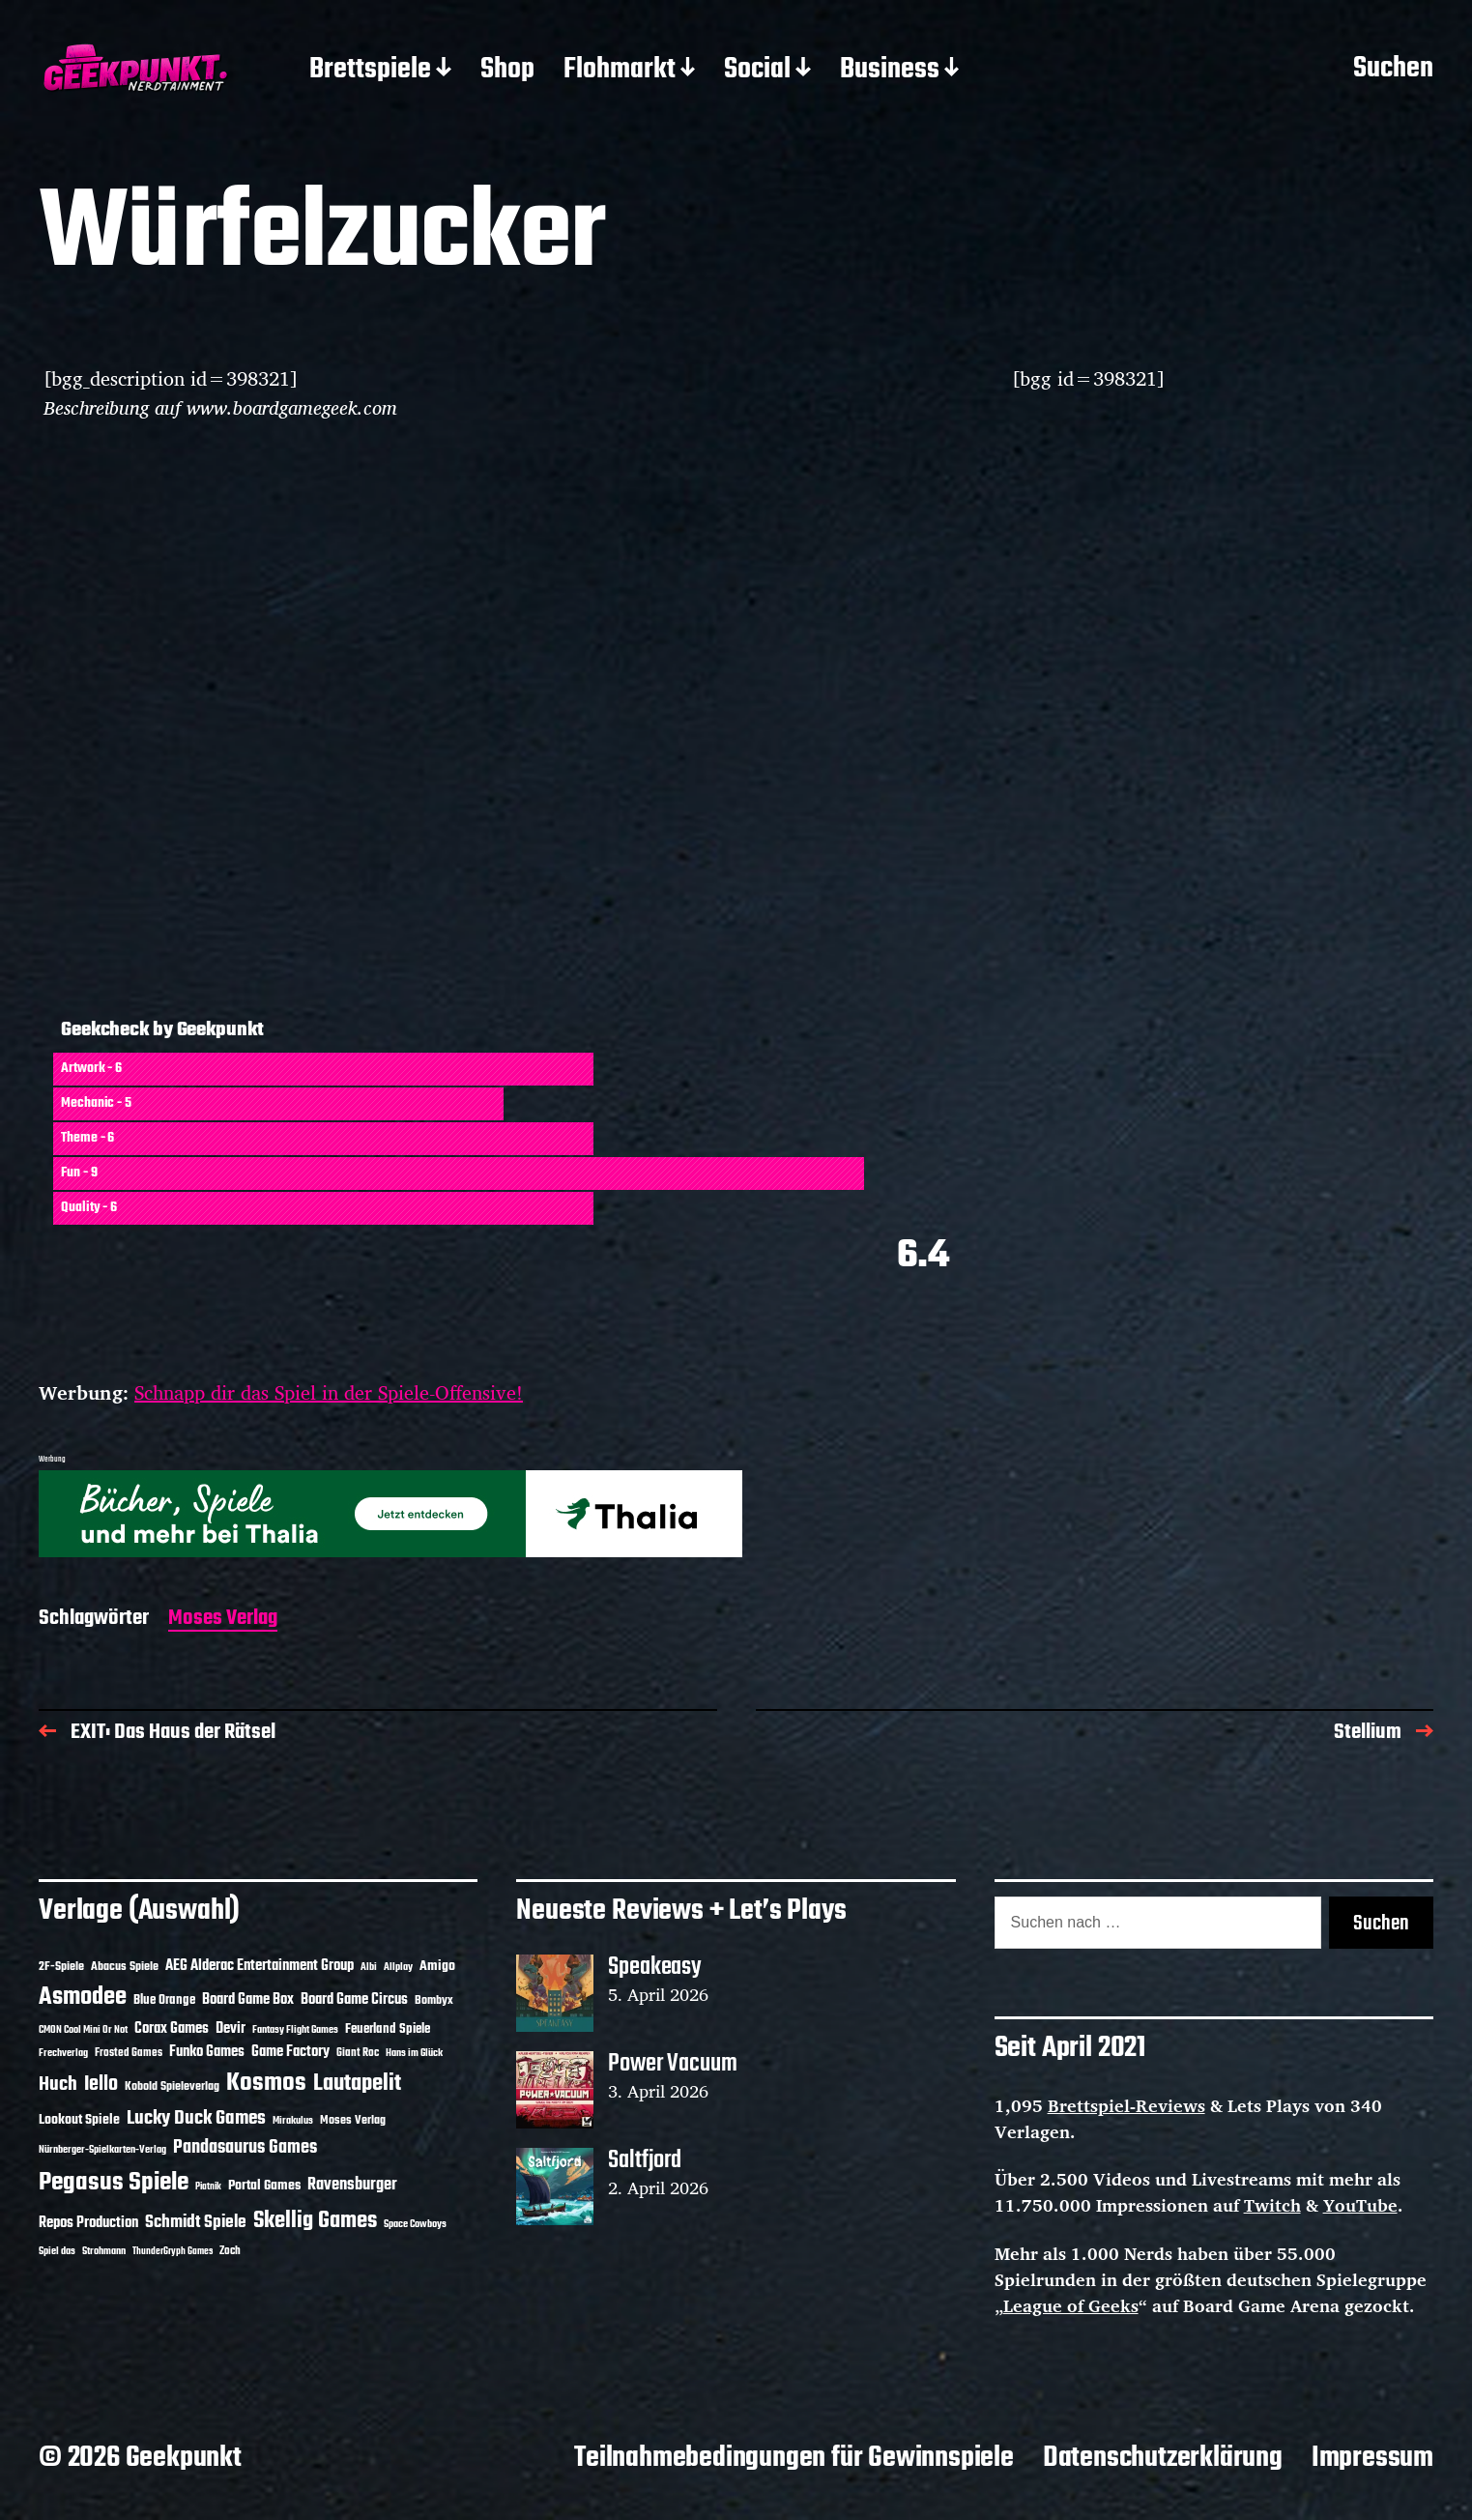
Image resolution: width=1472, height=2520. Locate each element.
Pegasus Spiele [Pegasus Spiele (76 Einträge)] (113, 2182)
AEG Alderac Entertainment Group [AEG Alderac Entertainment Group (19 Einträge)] (259, 1966)
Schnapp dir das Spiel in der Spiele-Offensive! (328, 1392)
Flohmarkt (619, 70)
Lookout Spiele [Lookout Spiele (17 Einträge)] (79, 2120)
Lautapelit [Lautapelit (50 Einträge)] (357, 2084)
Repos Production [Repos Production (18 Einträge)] (88, 2223)
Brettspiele (370, 70)
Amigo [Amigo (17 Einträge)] (437, 1966)
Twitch (1272, 2204)
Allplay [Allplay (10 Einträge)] (398, 1967)
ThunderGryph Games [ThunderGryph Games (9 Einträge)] (172, 2252)
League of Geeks (1071, 2305)
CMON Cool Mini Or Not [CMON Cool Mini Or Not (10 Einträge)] (83, 2030)
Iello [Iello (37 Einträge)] (101, 2084)
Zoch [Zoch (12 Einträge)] (230, 2251)
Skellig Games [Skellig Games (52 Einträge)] (315, 2221)
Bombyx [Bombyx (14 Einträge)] (434, 2000)
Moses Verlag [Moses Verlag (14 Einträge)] (353, 2120)
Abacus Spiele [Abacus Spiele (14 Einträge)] (125, 1966)
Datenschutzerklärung (1163, 2458)
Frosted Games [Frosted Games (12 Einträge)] (128, 2053)
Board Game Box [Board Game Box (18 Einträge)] (248, 2000)
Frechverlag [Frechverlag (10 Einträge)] (63, 2053)
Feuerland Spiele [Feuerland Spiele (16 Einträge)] (387, 2029)
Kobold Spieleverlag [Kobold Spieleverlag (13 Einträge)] (172, 2087)
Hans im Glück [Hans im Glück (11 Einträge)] (414, 2053)
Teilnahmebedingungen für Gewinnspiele (794, 2458)
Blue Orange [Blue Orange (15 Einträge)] (164, 2000)
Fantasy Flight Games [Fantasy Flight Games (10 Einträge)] (295, 2030)
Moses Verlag (222, 1620)
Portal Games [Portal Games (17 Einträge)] (264, 2186)
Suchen (1393, 69)
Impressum (1372, 2458)
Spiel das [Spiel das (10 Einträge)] (57, 2251)
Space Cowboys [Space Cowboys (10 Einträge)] (415, 2224)
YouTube (1360, 2204)
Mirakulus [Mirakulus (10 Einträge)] (293, 2121)
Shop (507, 70)
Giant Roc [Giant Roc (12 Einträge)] (357, 2053)
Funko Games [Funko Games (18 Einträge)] (207, 2052)
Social (757, 70)
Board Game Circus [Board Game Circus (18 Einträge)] (354, 2000)
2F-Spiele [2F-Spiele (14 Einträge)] (61, 1966)
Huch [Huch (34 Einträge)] (58, 2085)
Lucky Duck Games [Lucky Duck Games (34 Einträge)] (196, 2118)
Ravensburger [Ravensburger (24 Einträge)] (352, 2185)
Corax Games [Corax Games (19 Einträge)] (171, 2029)
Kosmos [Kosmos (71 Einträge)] (266, 2083)
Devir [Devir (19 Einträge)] (230, 2029)
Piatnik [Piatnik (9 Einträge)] (208, 2187)
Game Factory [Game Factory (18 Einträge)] (290, 2052)
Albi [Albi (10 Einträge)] (369, 1967)
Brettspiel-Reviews (1126, 2105)
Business (889, 70)
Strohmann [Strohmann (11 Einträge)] (104, 2251)
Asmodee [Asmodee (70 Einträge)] (83, 1997)
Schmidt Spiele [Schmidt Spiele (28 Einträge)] (195, 2223)
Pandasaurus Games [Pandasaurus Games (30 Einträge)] (245, 2147)
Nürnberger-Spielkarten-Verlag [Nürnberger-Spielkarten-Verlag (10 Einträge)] (102, 2150)
